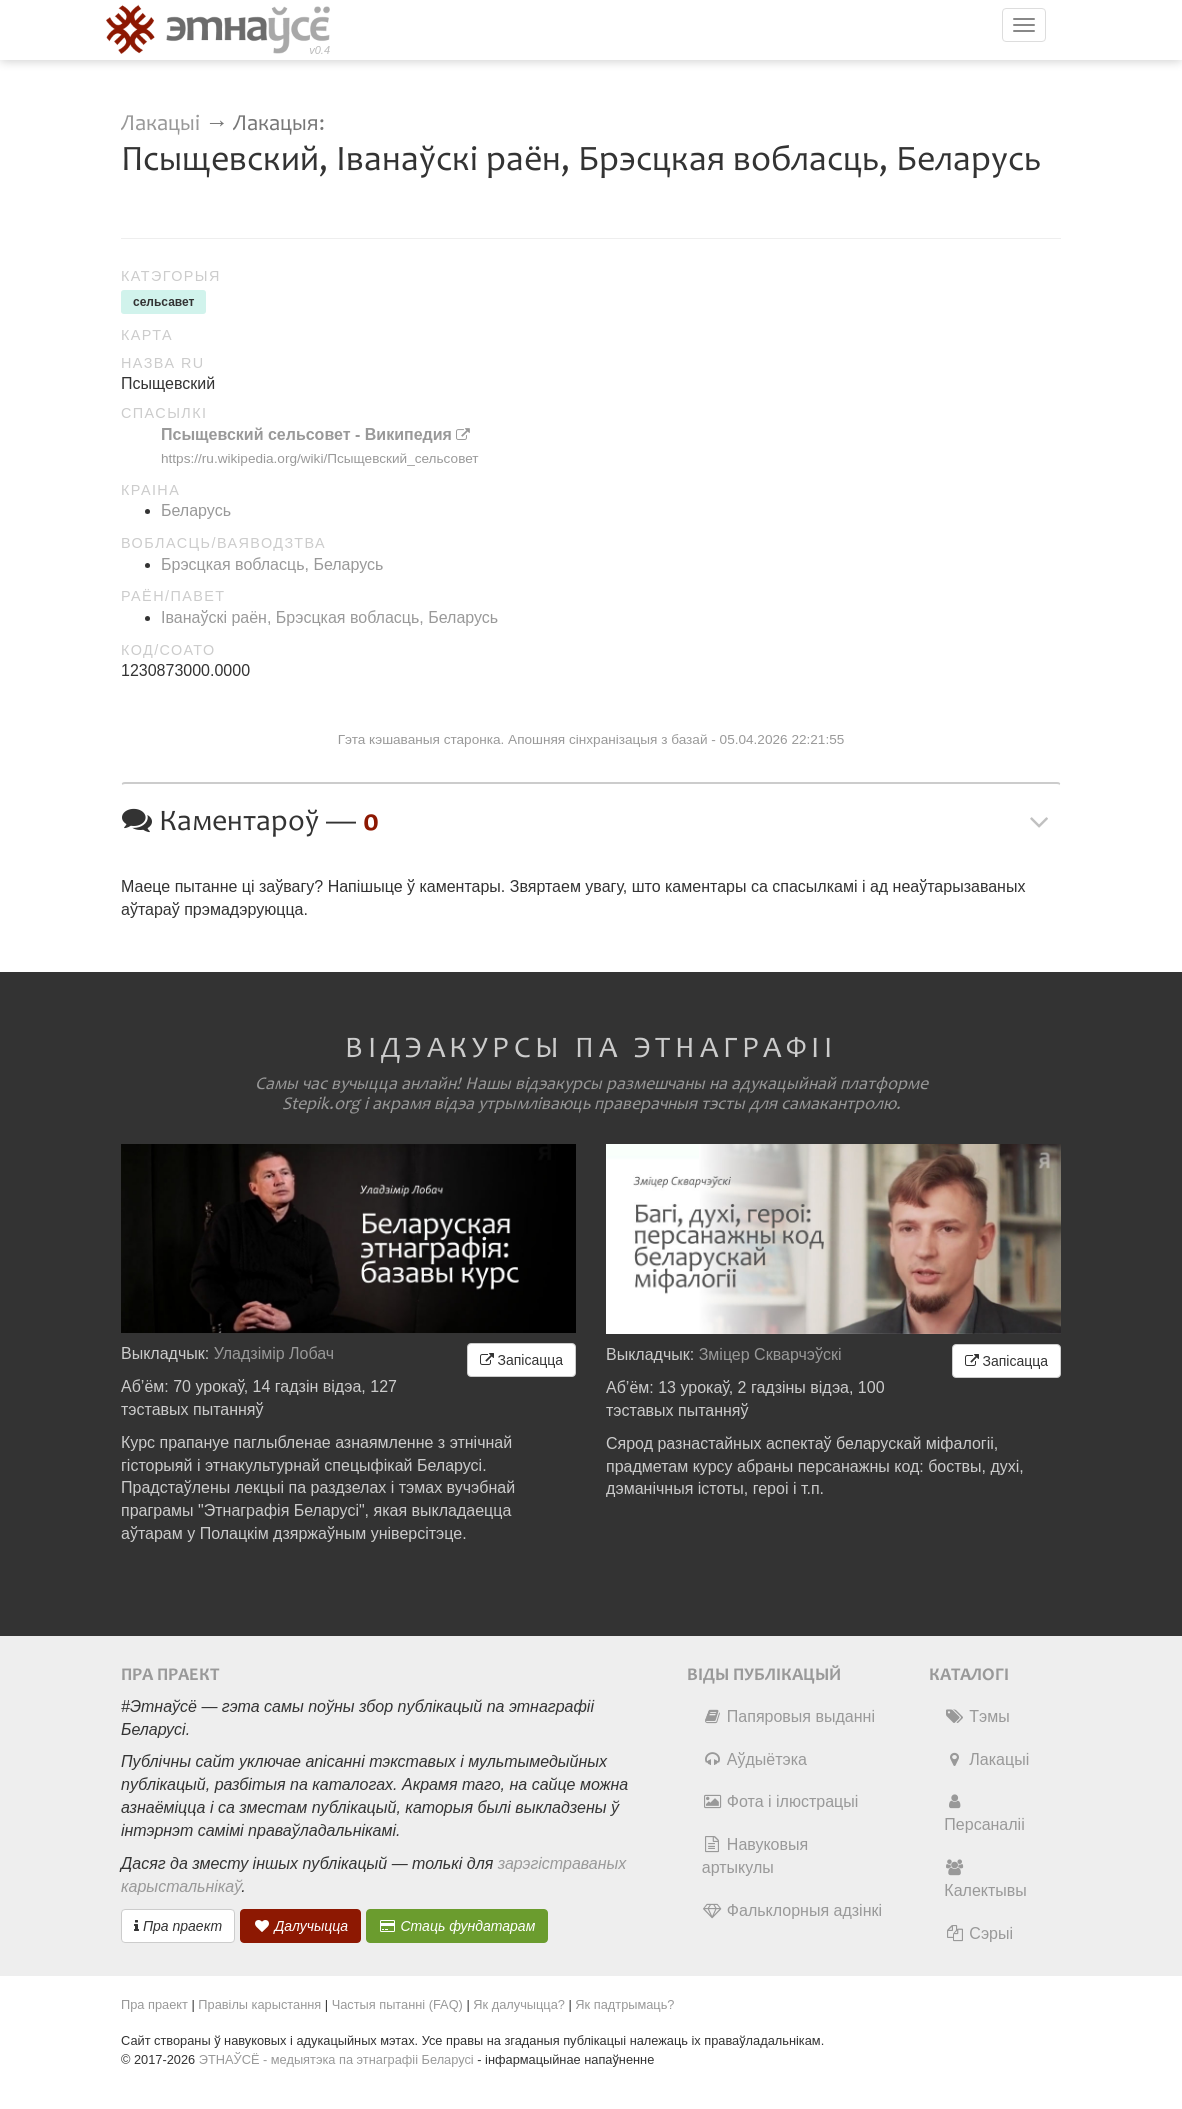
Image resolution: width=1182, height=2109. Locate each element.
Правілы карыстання (259, 2004)
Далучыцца (301, 1926)
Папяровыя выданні (788, 1716)
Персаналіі (984, 1813)
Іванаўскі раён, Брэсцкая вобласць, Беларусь (329, 617)
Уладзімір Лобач (274, 1353)
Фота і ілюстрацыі (780, 1801)
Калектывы (985, 1879)
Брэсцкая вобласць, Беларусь (272, 564)
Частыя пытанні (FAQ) (397, 2004)
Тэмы (976, 1716)
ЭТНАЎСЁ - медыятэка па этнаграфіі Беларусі (336, 2059)
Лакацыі (160, 123)
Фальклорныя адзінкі (792, 1910)
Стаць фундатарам (457, 1926)
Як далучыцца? (519, 2004)
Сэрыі (978, 1933)
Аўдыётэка (754, 1759)
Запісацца (521, 1360)
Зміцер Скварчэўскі (770, 1354)
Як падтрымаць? (624, 2004)
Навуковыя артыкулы (755, 1856)
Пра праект (178, 1926)
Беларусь (196, 510)
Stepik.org (321, 1104)
